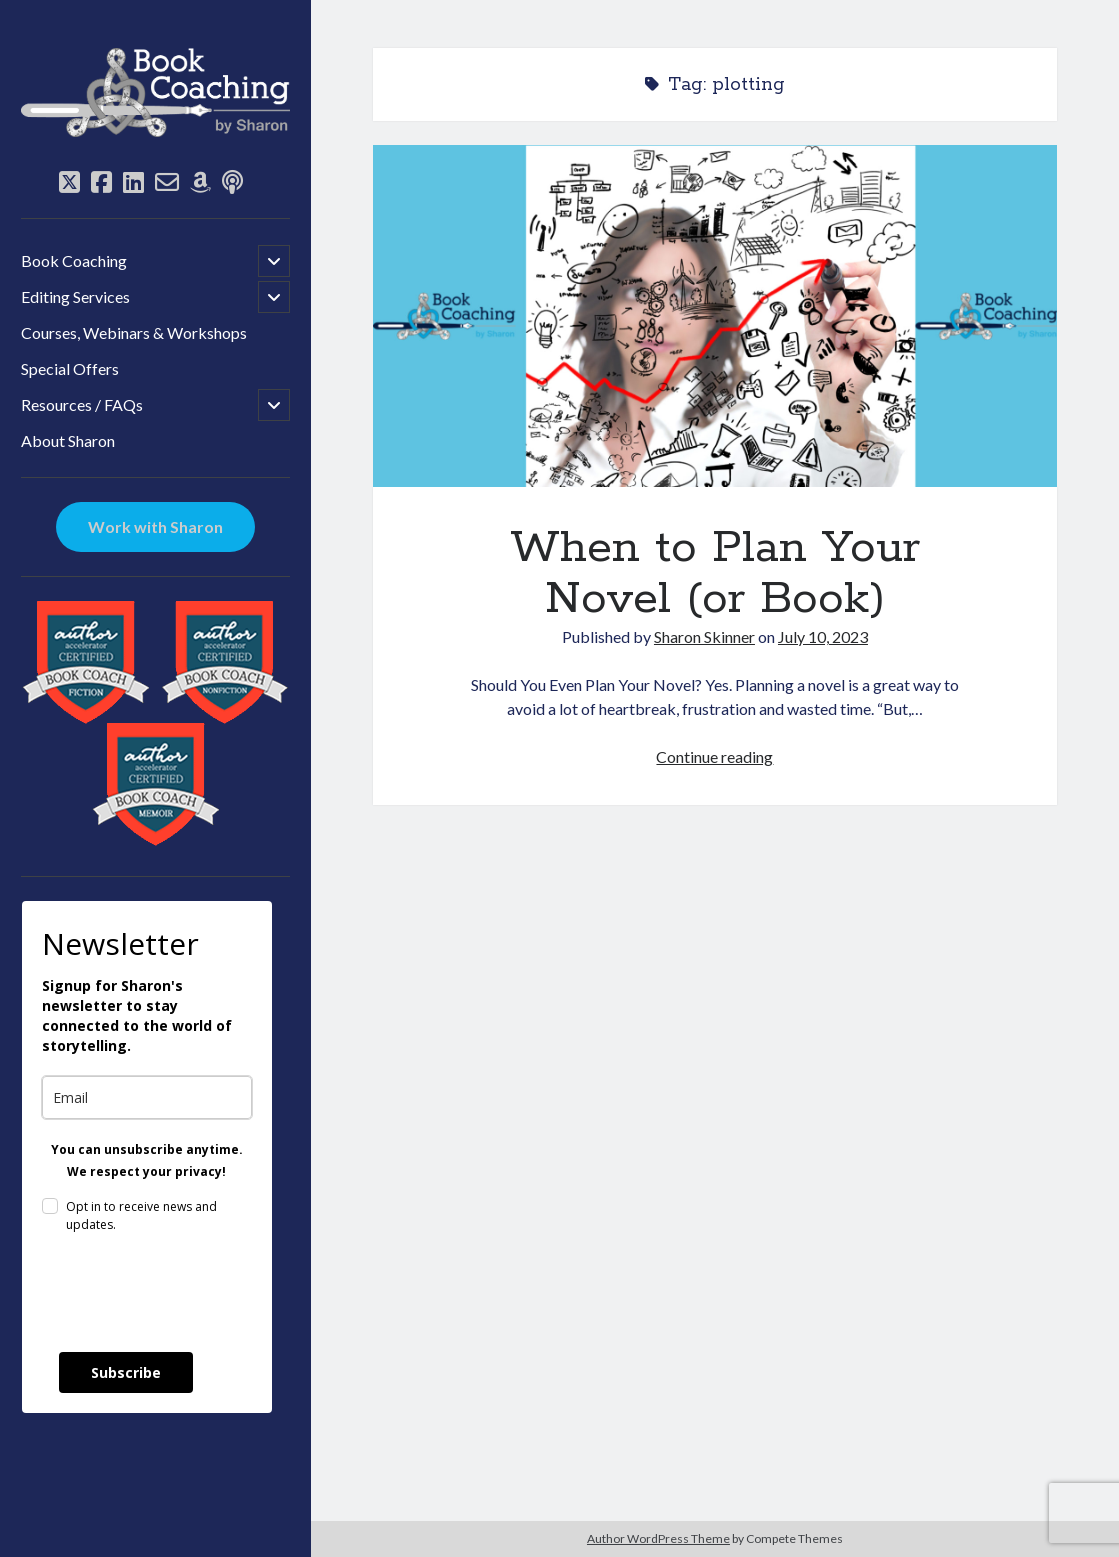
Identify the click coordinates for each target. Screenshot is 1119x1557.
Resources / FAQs (82, 404)
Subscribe (126, 1372)
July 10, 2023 (823, 636)
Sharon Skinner (704, 636)
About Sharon (68, 440)
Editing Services (75, 296)
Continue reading (714, 756)
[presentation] (194, 1293)
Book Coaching (74, 260)
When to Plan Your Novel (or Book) (715, 316)
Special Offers (70, 368)
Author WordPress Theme (658, 1538)
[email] (147, 1097)
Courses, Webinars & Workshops (134, 332)
